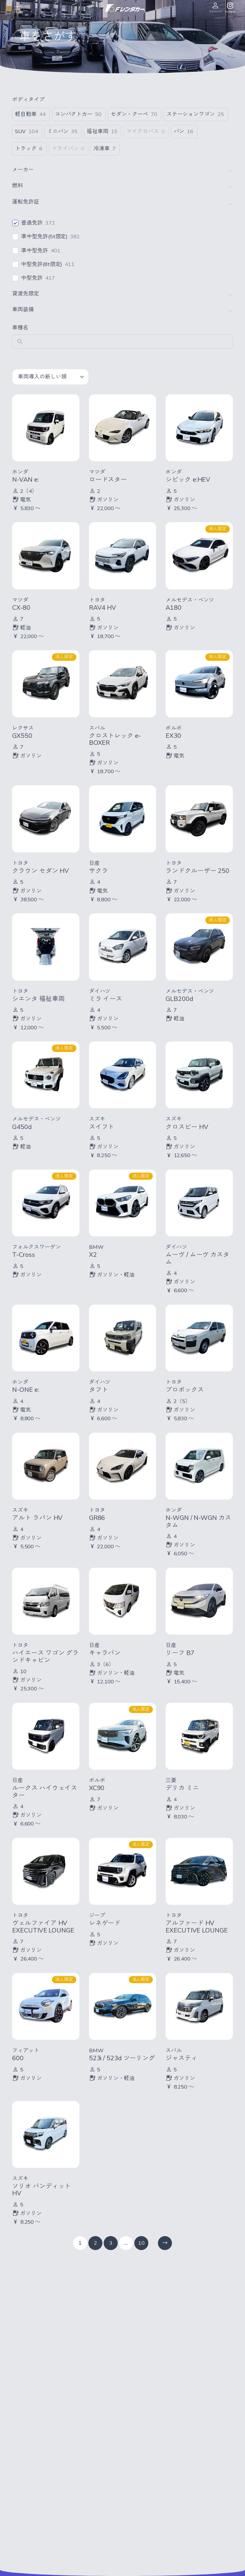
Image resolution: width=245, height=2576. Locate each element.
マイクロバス (142, 131)
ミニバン (58, 131)
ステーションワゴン (191, 114)
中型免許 (32, 278)
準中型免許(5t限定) (44, 236)
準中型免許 (34, 250)
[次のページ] (165, 2243)
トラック (26, 148)
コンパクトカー (74, 114)
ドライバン (65, 148)
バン (179, 131)
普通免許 (32, 223)
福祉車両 (97, 131)
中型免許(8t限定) (41, 264)
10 (141, 2243)
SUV (20, 131)
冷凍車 (101, 148)
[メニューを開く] (18, 8)
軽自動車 (26, 114)
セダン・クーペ (129, 114)
